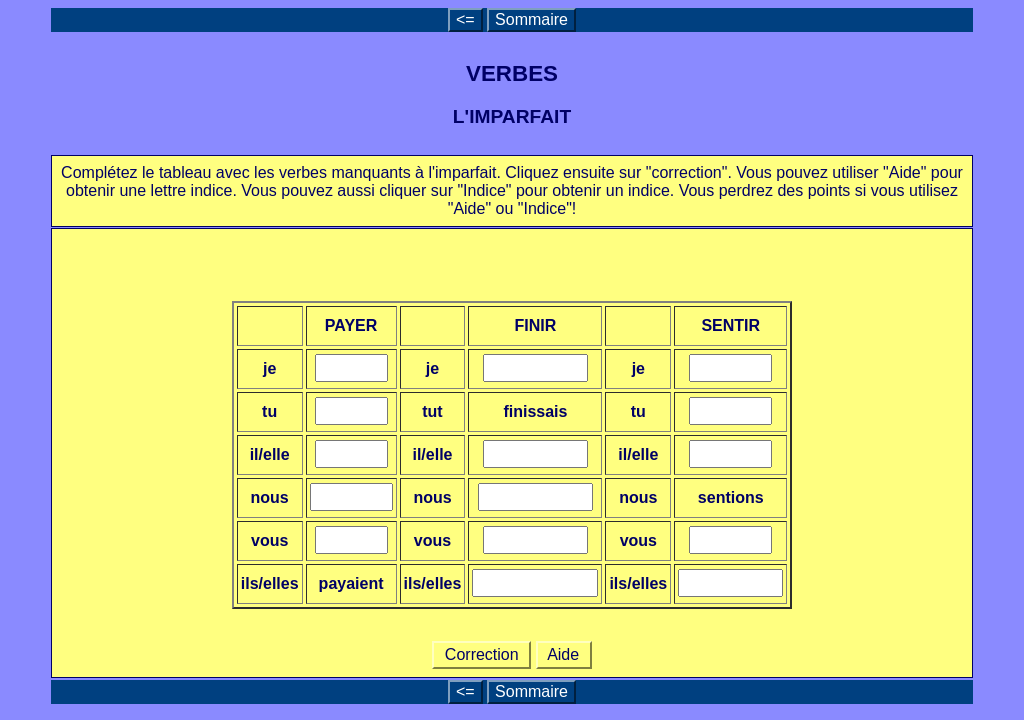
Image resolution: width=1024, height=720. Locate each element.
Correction (481, 654)
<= (465, 19)
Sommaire (531, 19)
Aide (564, 654)
